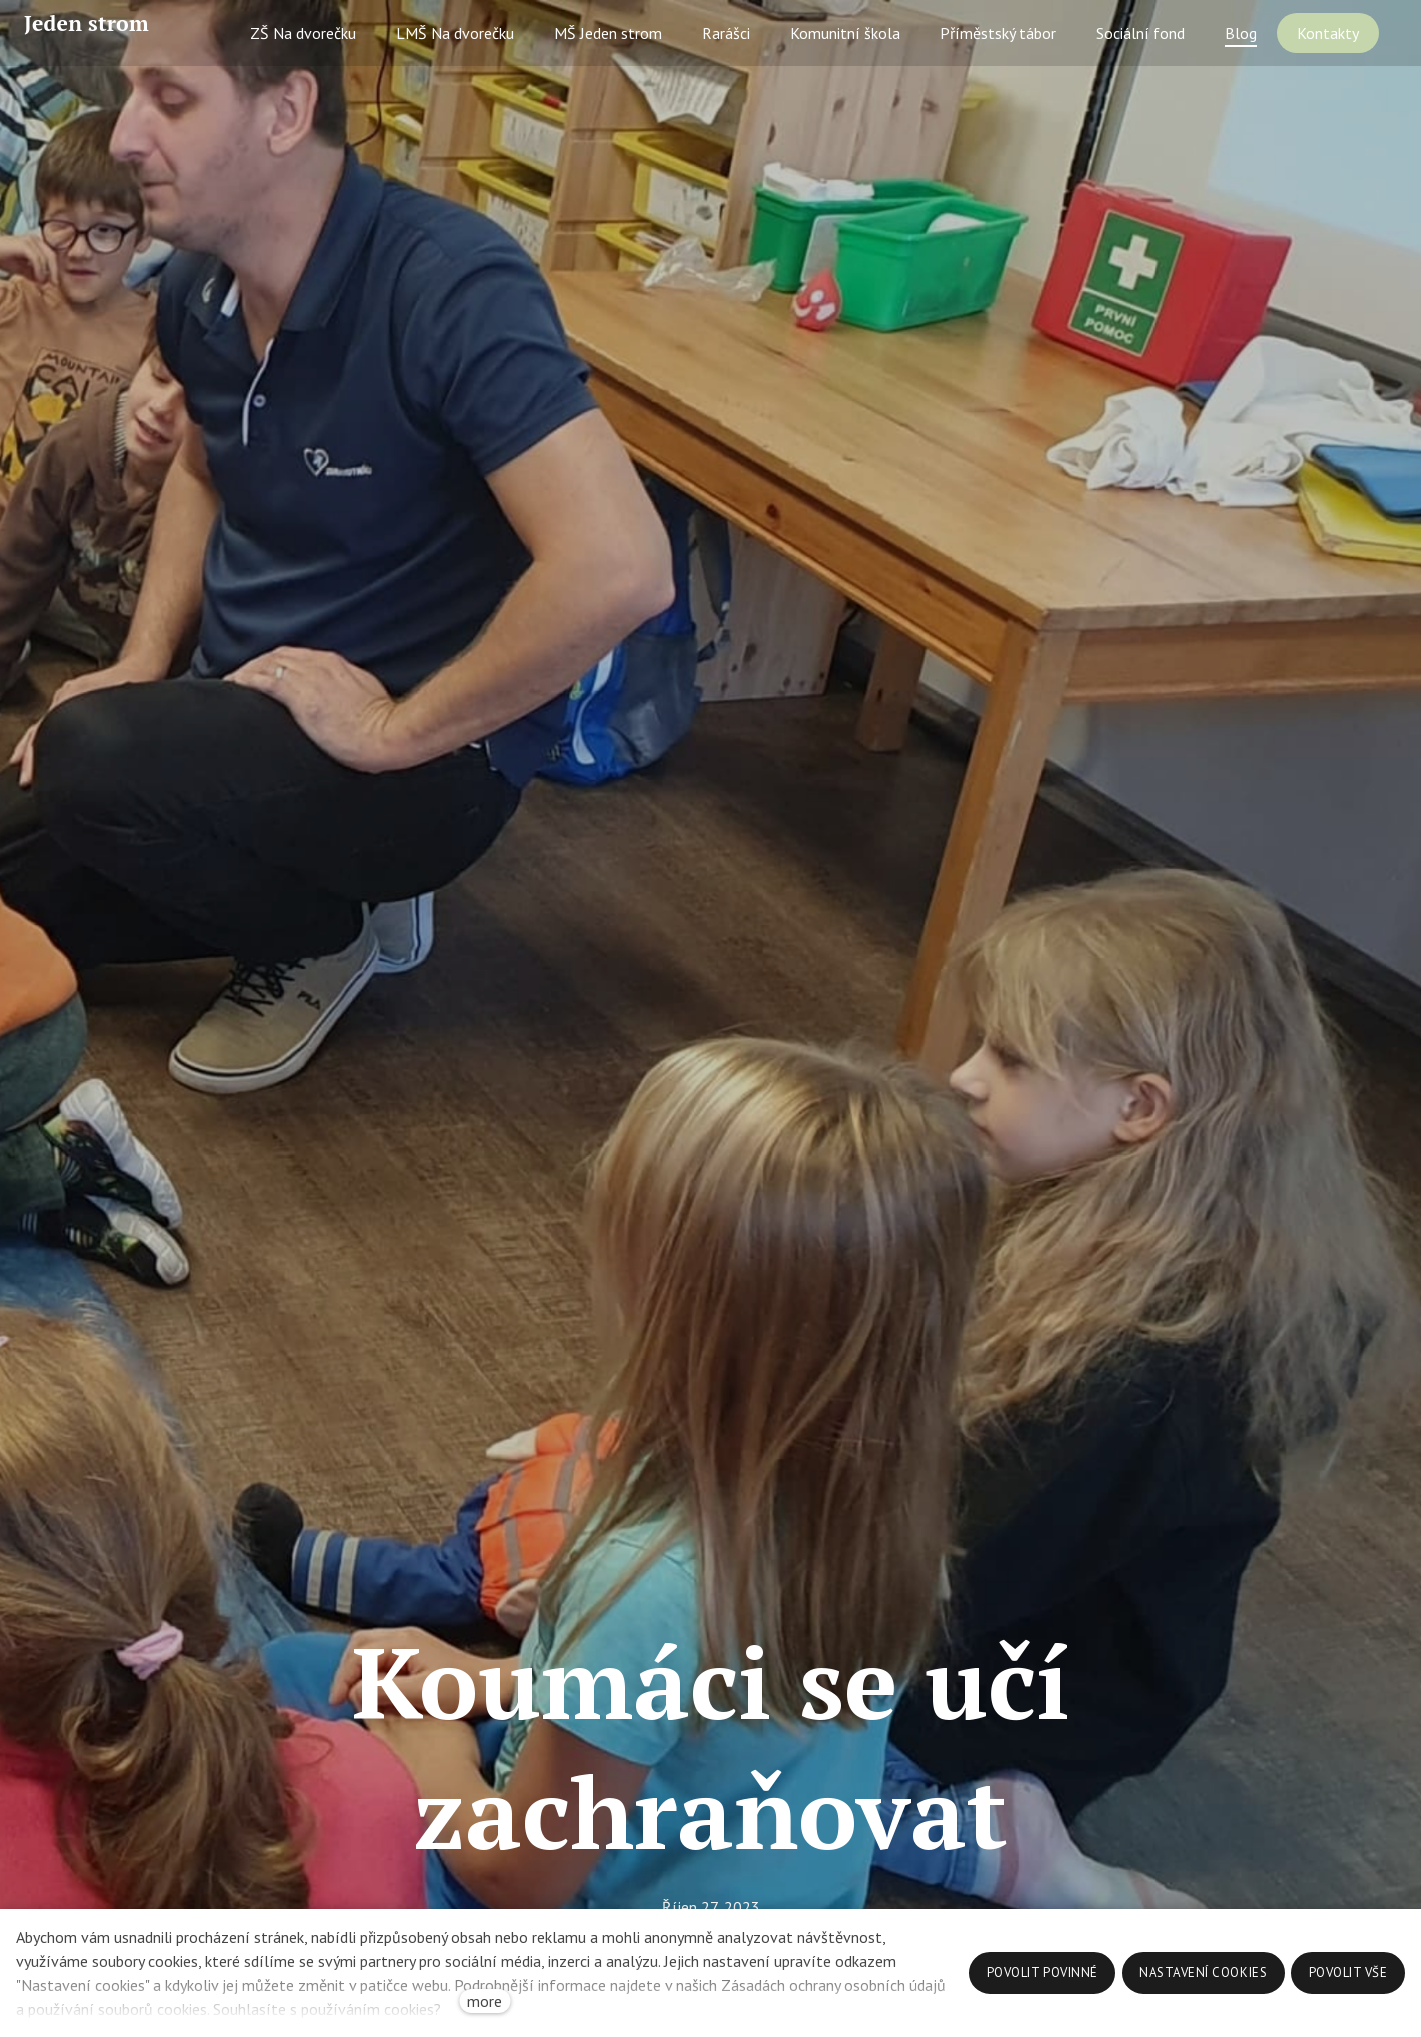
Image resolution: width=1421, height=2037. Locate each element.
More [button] (1336, 57)
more (484, 2001)
